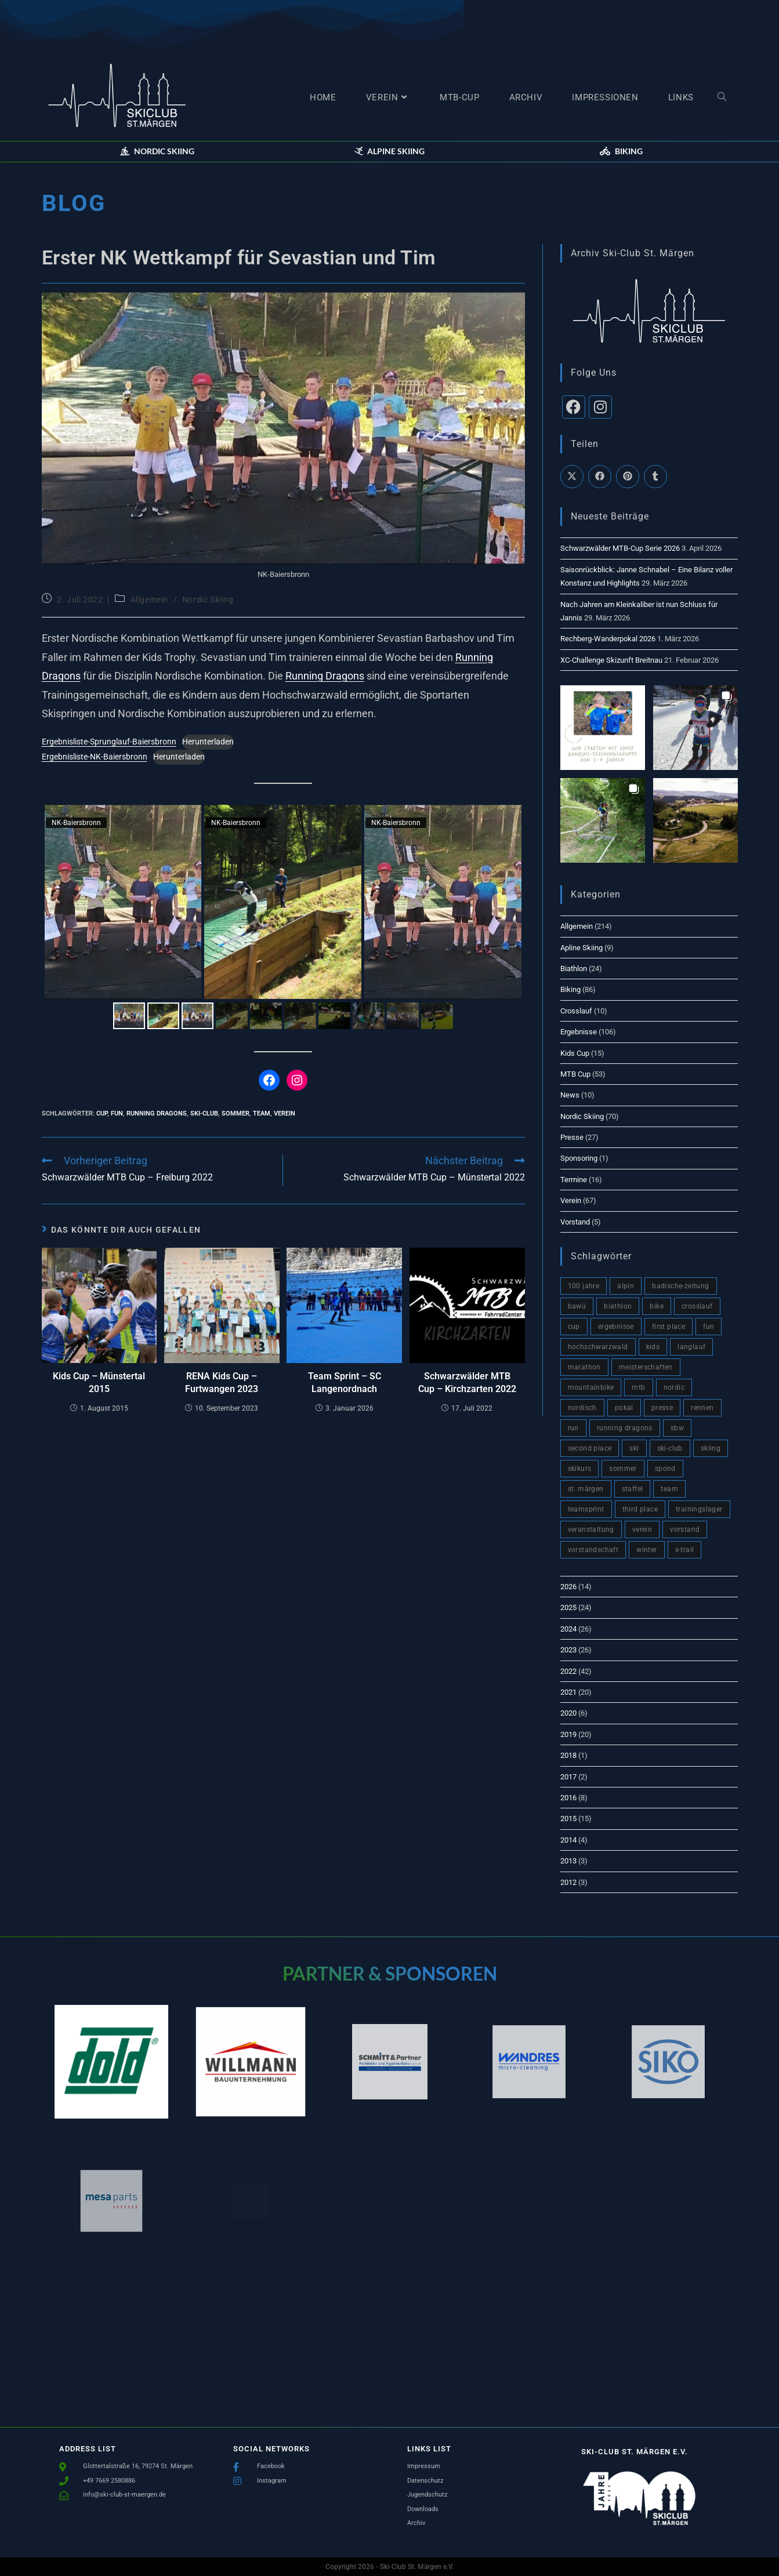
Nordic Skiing (208, 599)
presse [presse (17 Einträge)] (662, 1408)
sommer (235, 1113)
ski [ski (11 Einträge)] (634, 1448)
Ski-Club (204, 1113)
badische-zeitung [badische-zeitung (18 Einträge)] (680, 1286)
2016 (568, 1797)
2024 (568, 1629)
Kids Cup (574, 1053)
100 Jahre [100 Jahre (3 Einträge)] (584, 1286)
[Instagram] (600, 407)
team (261, 1113)
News (569, 1095)
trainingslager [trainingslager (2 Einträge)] (699, 1509)
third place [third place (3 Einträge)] (640, 1509)
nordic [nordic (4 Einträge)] (674, 1387)
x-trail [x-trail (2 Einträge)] (684, 1550)
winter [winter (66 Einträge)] (646, 1550)
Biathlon (573, 968)
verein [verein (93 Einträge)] (642, 1529)
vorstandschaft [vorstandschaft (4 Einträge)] (593, 1550)
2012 (568, 1882)
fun (117, 1113)
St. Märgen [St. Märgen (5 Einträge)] (586, 1489)
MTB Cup (575, 1074)
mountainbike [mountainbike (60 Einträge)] (591, 1387)
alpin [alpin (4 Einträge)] (625, 1286)
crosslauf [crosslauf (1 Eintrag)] (697, 1306)
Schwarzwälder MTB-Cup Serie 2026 (620, 548)
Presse (572, 1137)
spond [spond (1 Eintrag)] (665, 1469)
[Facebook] (573, 407)
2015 (568, 1818)
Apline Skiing (581, 947)
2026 (568, 1586)
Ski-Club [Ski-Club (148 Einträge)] (670, 1448)
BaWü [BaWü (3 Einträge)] (577, 1306)
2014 (568, 1840)
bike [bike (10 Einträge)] (657, 1306)
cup (101, 1113)
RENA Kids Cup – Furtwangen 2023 (221, 1382)
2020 (568, 1713)
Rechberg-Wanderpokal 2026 (607, 638)
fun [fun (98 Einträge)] (708, 1326)
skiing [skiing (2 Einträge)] (710, 1448)
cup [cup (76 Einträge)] (574, 1326)
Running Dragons (324, 676)
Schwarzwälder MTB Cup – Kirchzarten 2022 (467, 1382)
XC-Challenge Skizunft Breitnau (611, 660)
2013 (568, 1860)
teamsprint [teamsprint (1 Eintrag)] (586, 1509)
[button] (157, 151)
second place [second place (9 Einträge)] (590, 1448)
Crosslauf (576, 1011)
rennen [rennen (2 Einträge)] (702, 1408)
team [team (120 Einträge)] (669, 1489)
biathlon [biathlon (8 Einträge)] (618, 1306)
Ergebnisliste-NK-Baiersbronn (94, 757)
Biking (570, 989)
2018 (568, 1755)
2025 (568, 1607)
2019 (568, 1734)
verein (284, 1113)
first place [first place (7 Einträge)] (668, 1326)
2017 (568, 1776)
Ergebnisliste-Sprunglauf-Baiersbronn (109, 742)
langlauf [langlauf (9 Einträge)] (691, 1347)
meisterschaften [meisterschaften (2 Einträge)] (646, 1367)
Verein (570, 1200)
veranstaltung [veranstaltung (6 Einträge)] (591, 1529)
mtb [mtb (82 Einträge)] (638, 1387)
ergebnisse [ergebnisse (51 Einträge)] (616, 1326)
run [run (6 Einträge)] (573, 1428)
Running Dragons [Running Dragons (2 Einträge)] (625, 1428)
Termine (573, 1179)
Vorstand (575, 1222)
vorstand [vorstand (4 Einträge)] (685, 1529)
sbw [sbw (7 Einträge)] (677, 1428)
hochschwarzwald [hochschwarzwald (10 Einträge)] (598, 1347)
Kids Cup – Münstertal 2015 (99, 1382)
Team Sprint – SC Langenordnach (344, 1382)
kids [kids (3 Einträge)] (653, 1347)
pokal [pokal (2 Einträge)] (624, 1408)
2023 (568, 1649)
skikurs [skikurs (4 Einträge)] (580, 1469)
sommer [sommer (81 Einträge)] (622, 1469)
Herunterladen (208, 742)
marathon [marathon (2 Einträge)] (584, 1367)
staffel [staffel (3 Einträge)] (632, 1489)
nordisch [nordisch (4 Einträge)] (582, 1408)
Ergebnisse (578, 1031)
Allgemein (149, 599)
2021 (568, 1692)
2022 (568, 1671)
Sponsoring (578, 1158)
